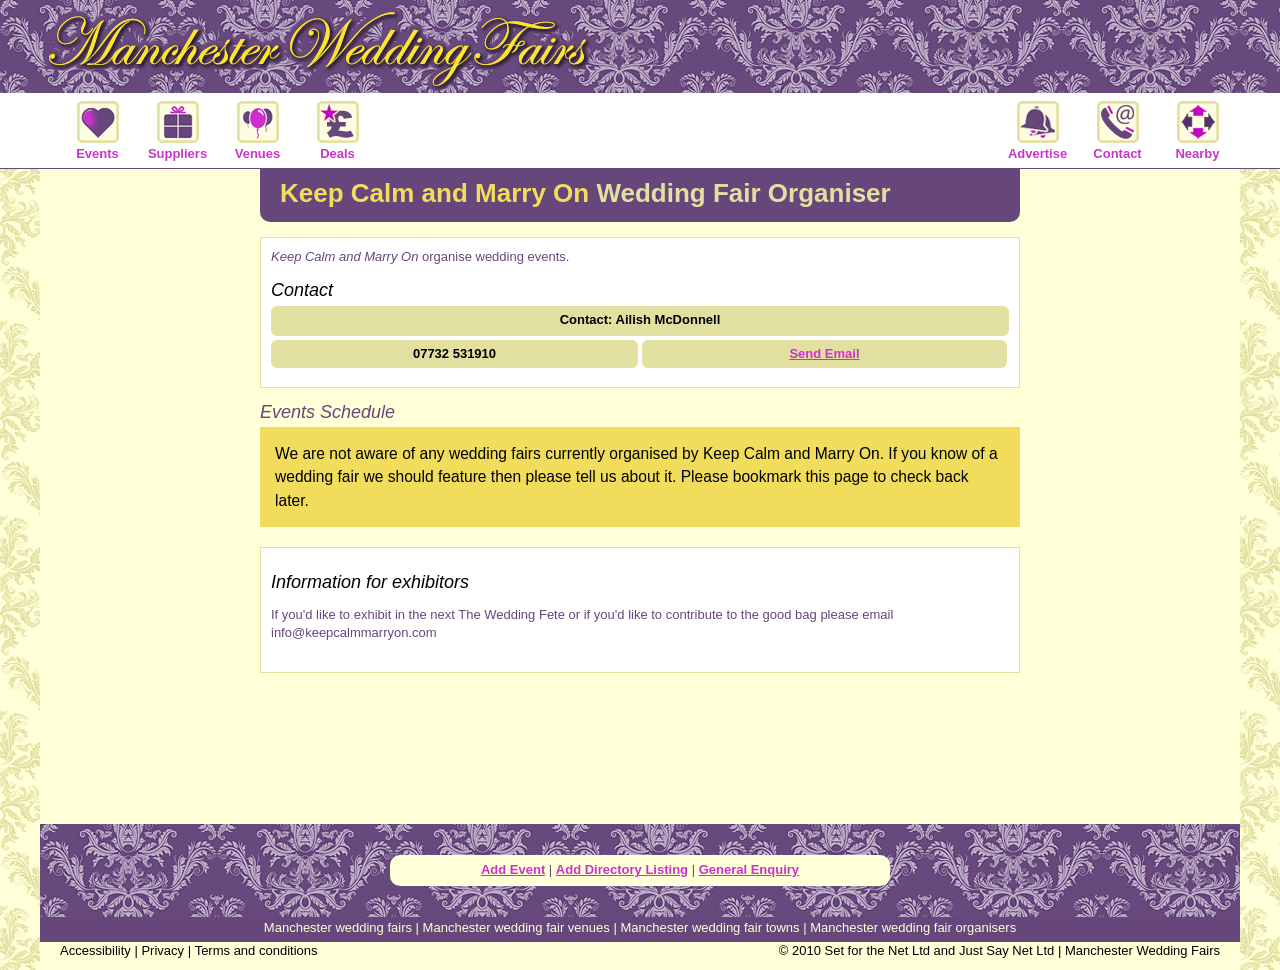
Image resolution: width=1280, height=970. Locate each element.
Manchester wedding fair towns (709, 927)
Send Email (824, 353)
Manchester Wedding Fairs (1142, 950)
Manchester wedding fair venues (516, 927)
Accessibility (95, 950)
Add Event (513, 869)
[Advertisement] (150, 494)
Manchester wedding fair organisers (913, 927)
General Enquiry (749, 869)
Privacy (162, 950)
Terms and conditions (256, 950)
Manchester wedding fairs (338, 927)
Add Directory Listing (622, 869)
